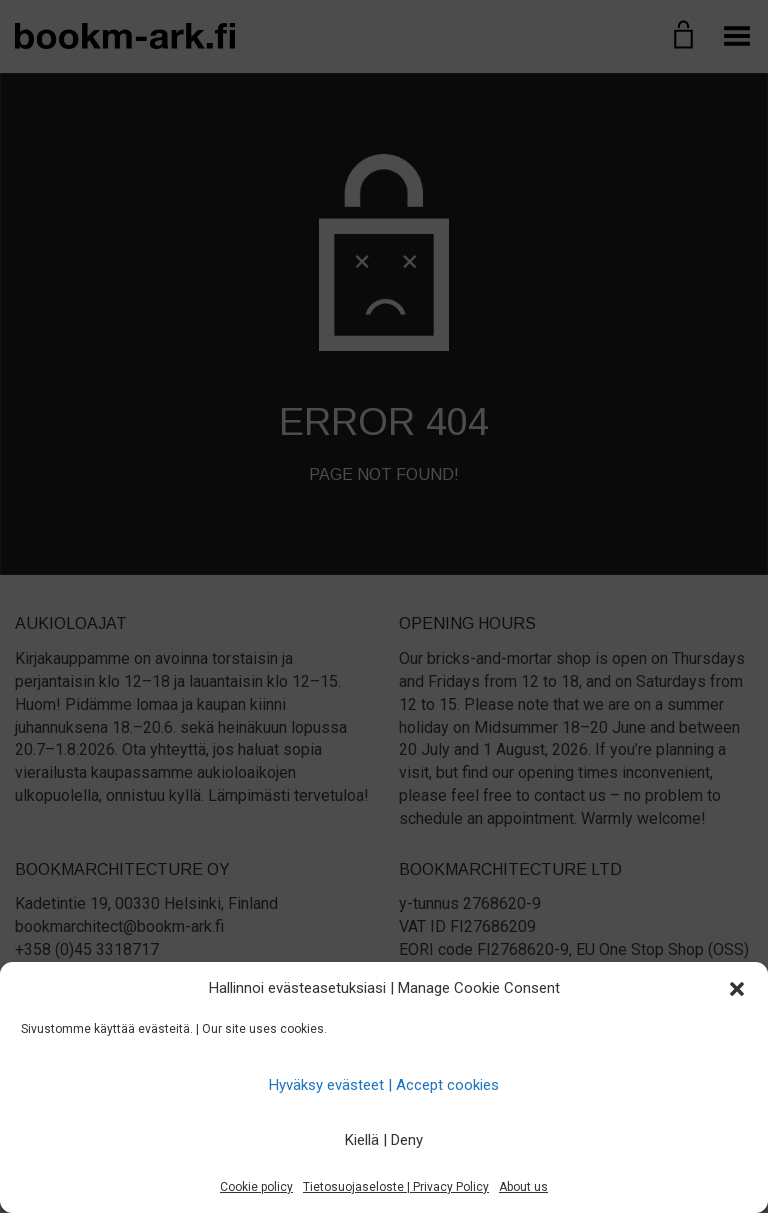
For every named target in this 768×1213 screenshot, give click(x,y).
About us (523, 1187)
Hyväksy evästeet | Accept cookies (384, 1085)
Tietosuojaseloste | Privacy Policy (396, 1187)
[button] (737, 989)
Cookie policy (256, 1187)
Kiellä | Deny (384, 1140)
